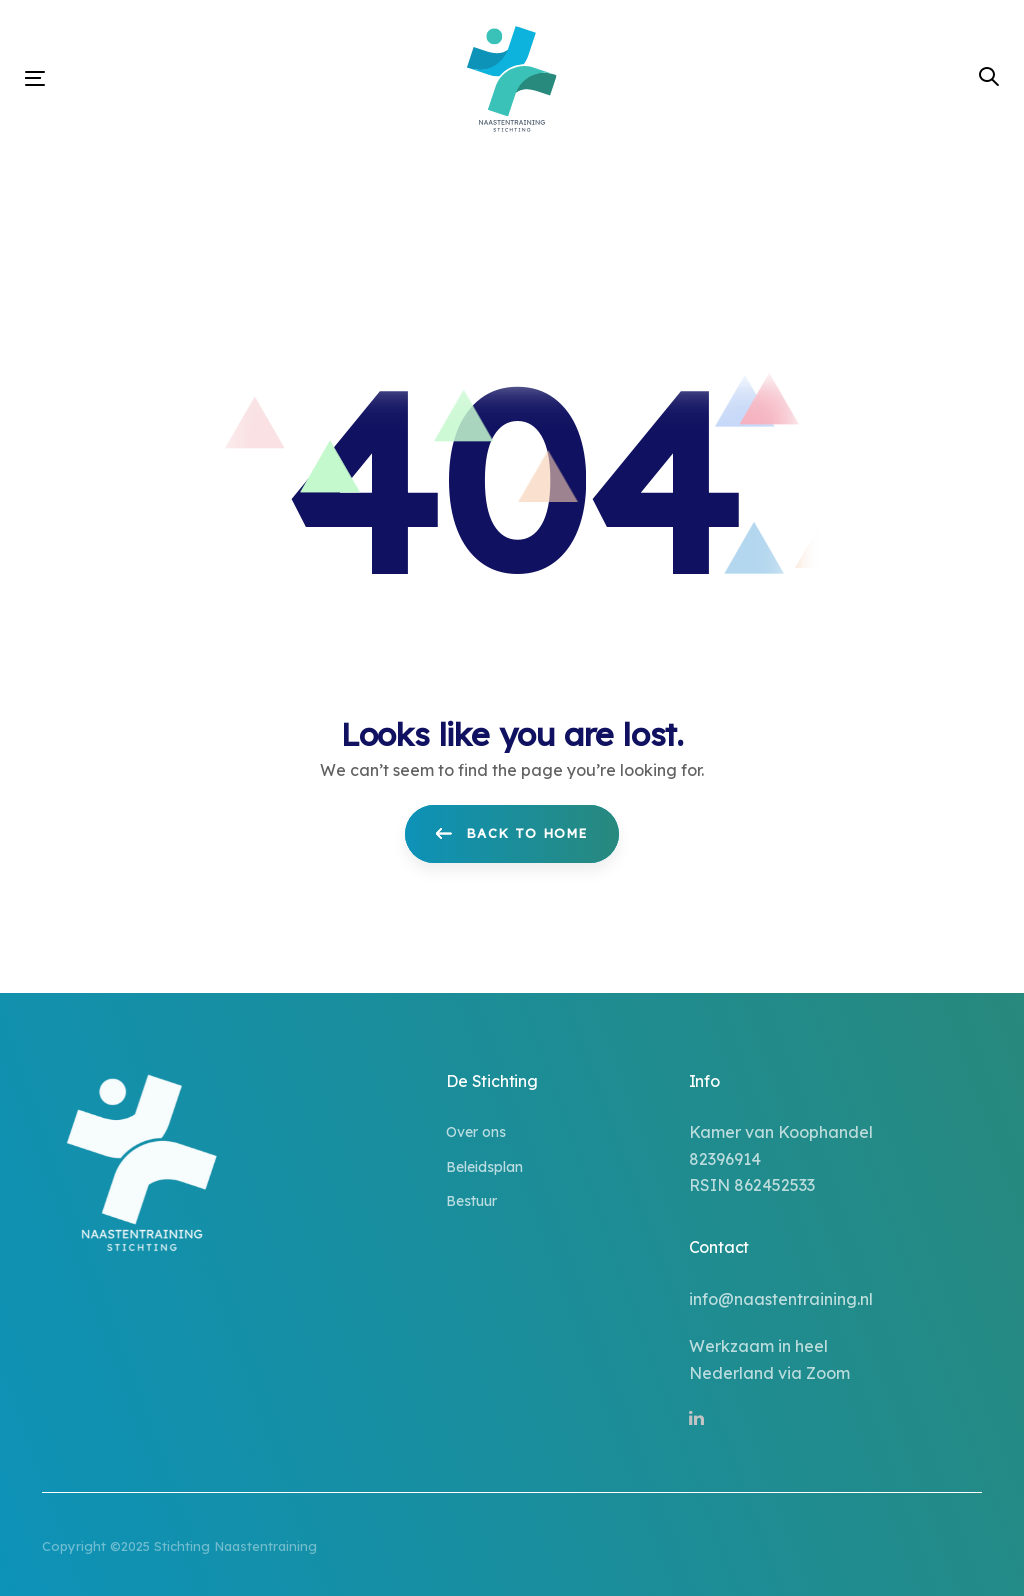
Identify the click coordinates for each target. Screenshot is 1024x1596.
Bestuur (471, 1201)
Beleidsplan (484, 1167)
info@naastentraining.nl (781, 1299)
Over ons (476, 1132)
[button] (989, 77)
